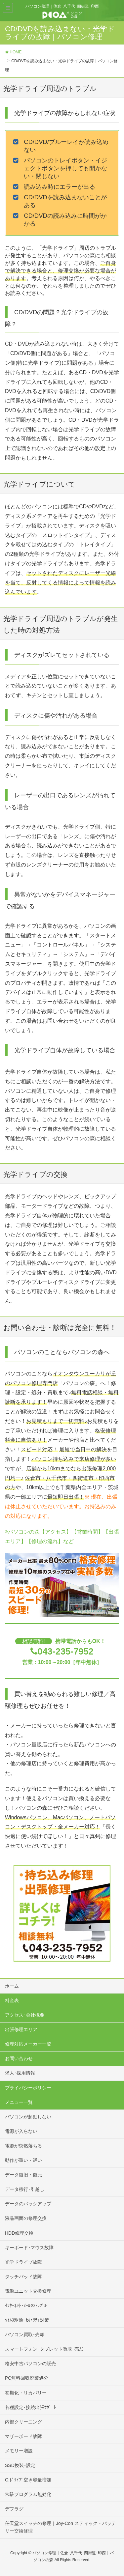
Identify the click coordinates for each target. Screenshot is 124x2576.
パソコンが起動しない (28, 2116)
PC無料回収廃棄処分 (26, 2378)
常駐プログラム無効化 (28, 2494)
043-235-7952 (65, 1651)
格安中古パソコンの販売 (30, 2363)
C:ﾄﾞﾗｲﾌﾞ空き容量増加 (28, 2479)
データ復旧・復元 (23, 2174)
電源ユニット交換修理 (28, 2291)
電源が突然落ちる (23, 2145)
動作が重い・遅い (23, 2160)
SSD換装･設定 (20, 2465)
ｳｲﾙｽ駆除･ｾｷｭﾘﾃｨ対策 (27, 2320)
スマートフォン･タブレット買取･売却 (44, 2349)
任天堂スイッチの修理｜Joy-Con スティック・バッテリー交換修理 (60, 2527)
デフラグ (14, 2508)
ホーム (12, 1986)
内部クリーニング (23, 2421)
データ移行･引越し (24, 2189)
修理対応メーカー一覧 (28, 2044)
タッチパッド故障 (23, 2276)
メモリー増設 (19, 2450)
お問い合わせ (19, 2058)
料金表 (12, 2000)
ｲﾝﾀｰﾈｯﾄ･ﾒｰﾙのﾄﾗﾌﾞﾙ (26, 2305)
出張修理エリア (21, 2029)
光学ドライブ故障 (23, 2262)
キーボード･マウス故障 (29, 2247)
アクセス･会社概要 (24, 2015)
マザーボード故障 (23, 2436)
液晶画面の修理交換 (26, 2218)
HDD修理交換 (19, 2233)
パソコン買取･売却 (24, 2334)
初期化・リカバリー (26, 2392)
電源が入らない (21, 2131)
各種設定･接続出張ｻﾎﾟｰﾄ (30, 2407)
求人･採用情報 (20, 2073)
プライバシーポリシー (28, 2087)
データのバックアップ (28, 2203)
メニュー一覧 (19, 2102)
